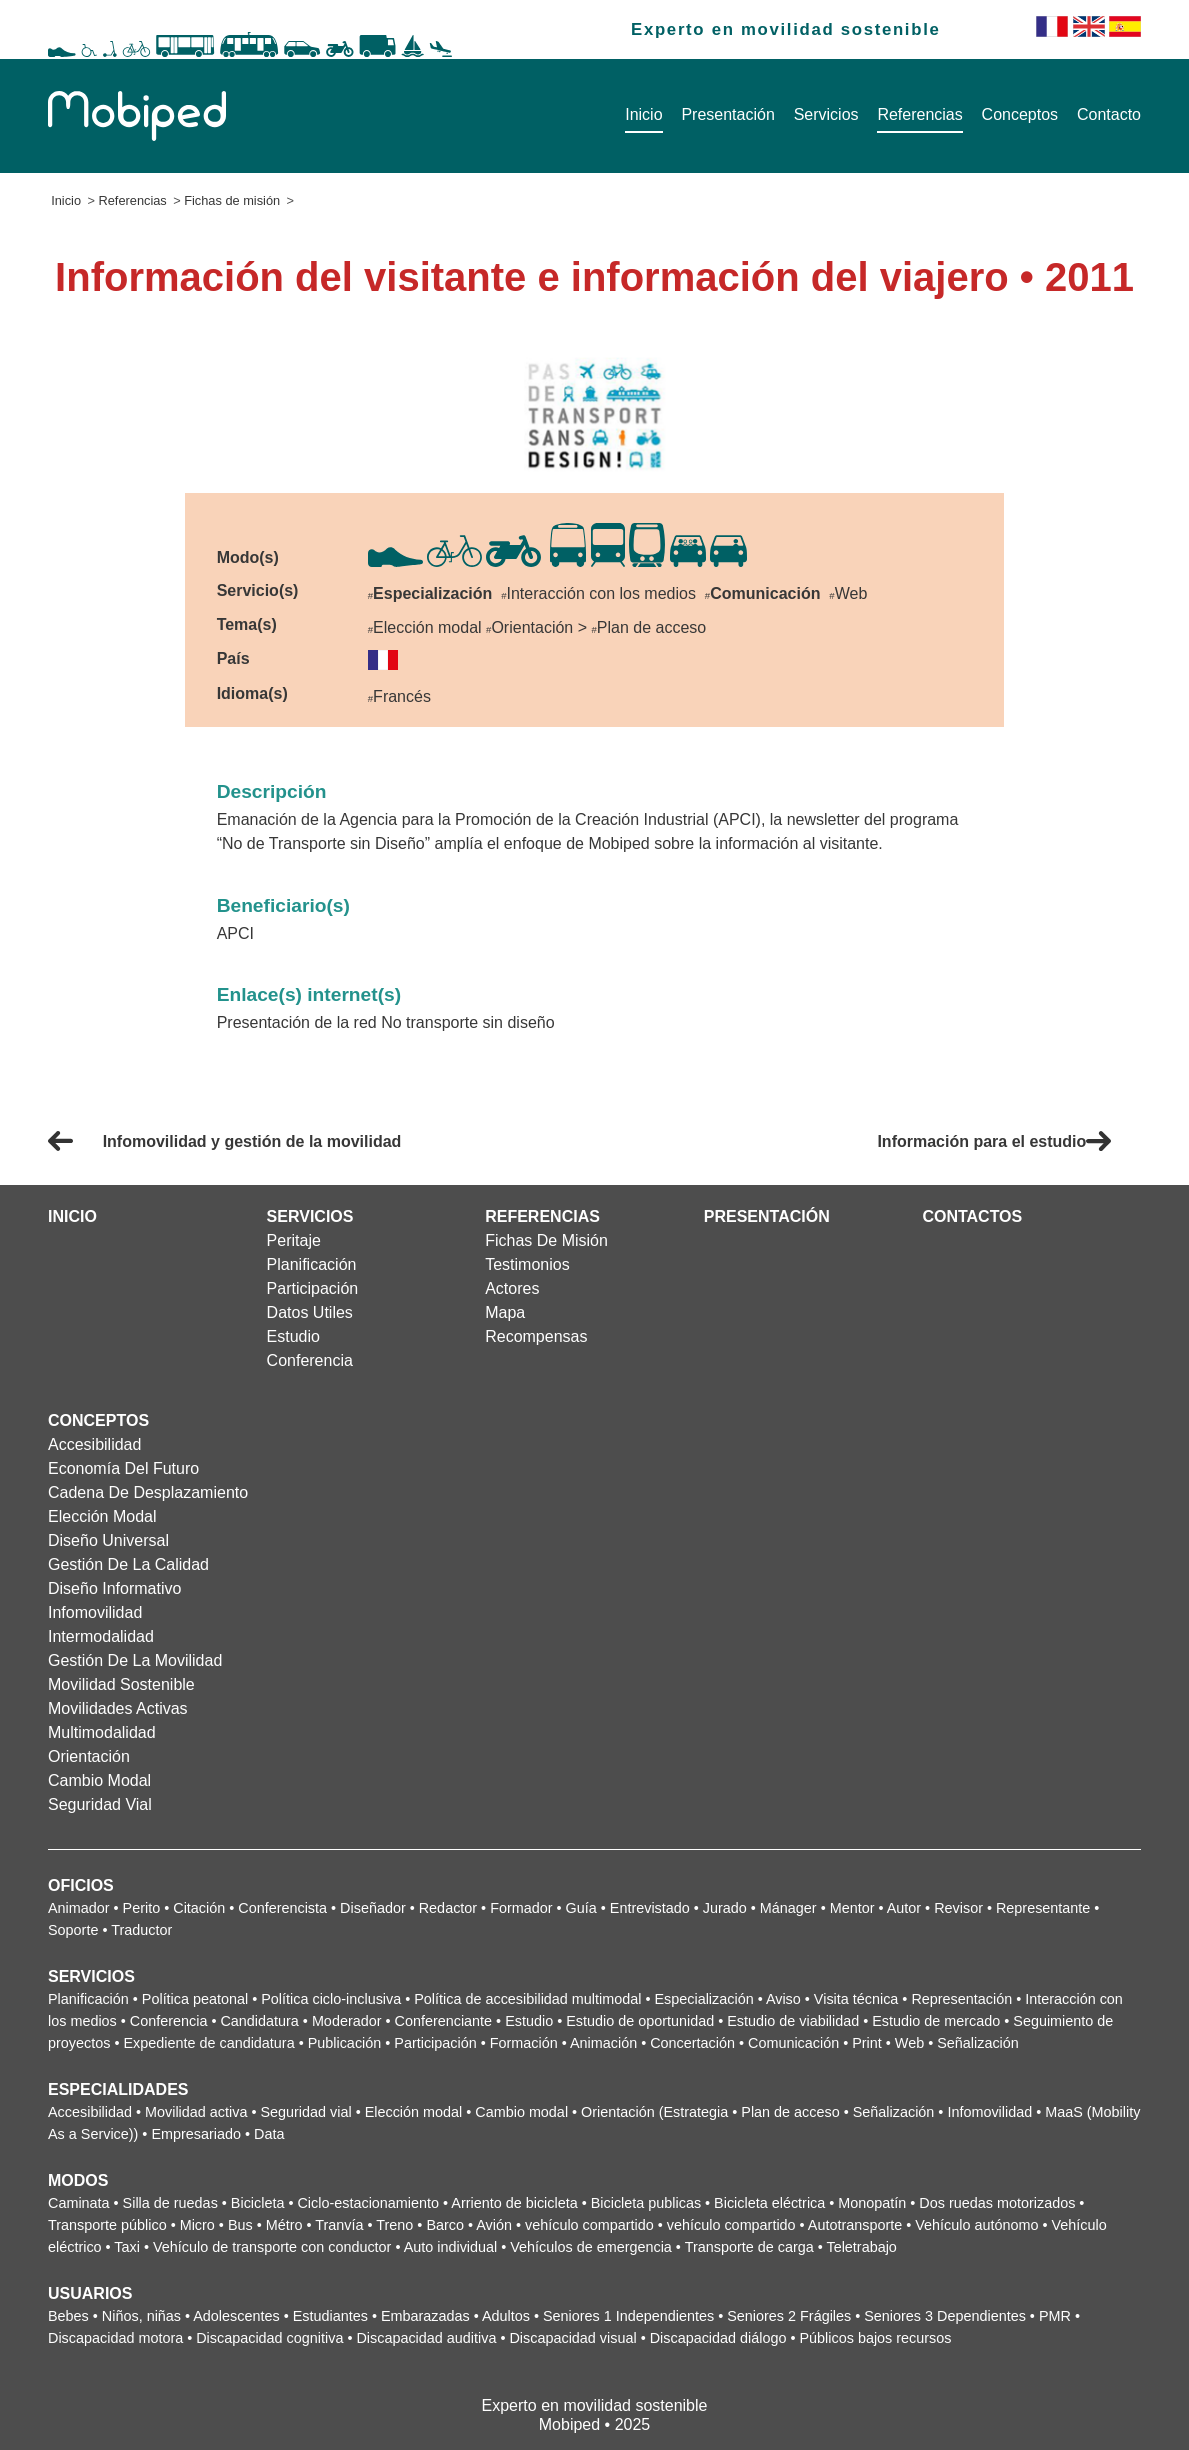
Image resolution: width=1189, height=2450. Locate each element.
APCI (235, 933)
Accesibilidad (94, 1444)
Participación (313, 1288)
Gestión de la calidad (128, 1564)
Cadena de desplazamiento (148, 1492)
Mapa (505, 1312)
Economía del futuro (123, 1468)
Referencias (919, 114)
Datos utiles (310, 1312)
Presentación (727, 114)
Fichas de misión (232, 200)
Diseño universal (108, 1540)
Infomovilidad (95, 1612)
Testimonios (527, 1264)
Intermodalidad (101, 1636)
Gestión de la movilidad (135, 1660)
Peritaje (294, 1240)
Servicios (826, 114)
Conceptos (1020, 114)
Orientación (89, 1756)
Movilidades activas (118, 1708)
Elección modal (102, 1516)
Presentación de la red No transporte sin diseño (386, 1022)
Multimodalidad (102, 1732)
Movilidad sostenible (121, 1684)
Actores (512, 1288)
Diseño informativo (114, 1588)
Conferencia (310, 1360)
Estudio (293, 1336)
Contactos (972, 1216)
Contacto (1109, 114)
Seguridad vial (100, 1804)
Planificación (312, 1264)
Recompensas (536, 1336)
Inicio (643, 114)
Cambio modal (99, 1780)
